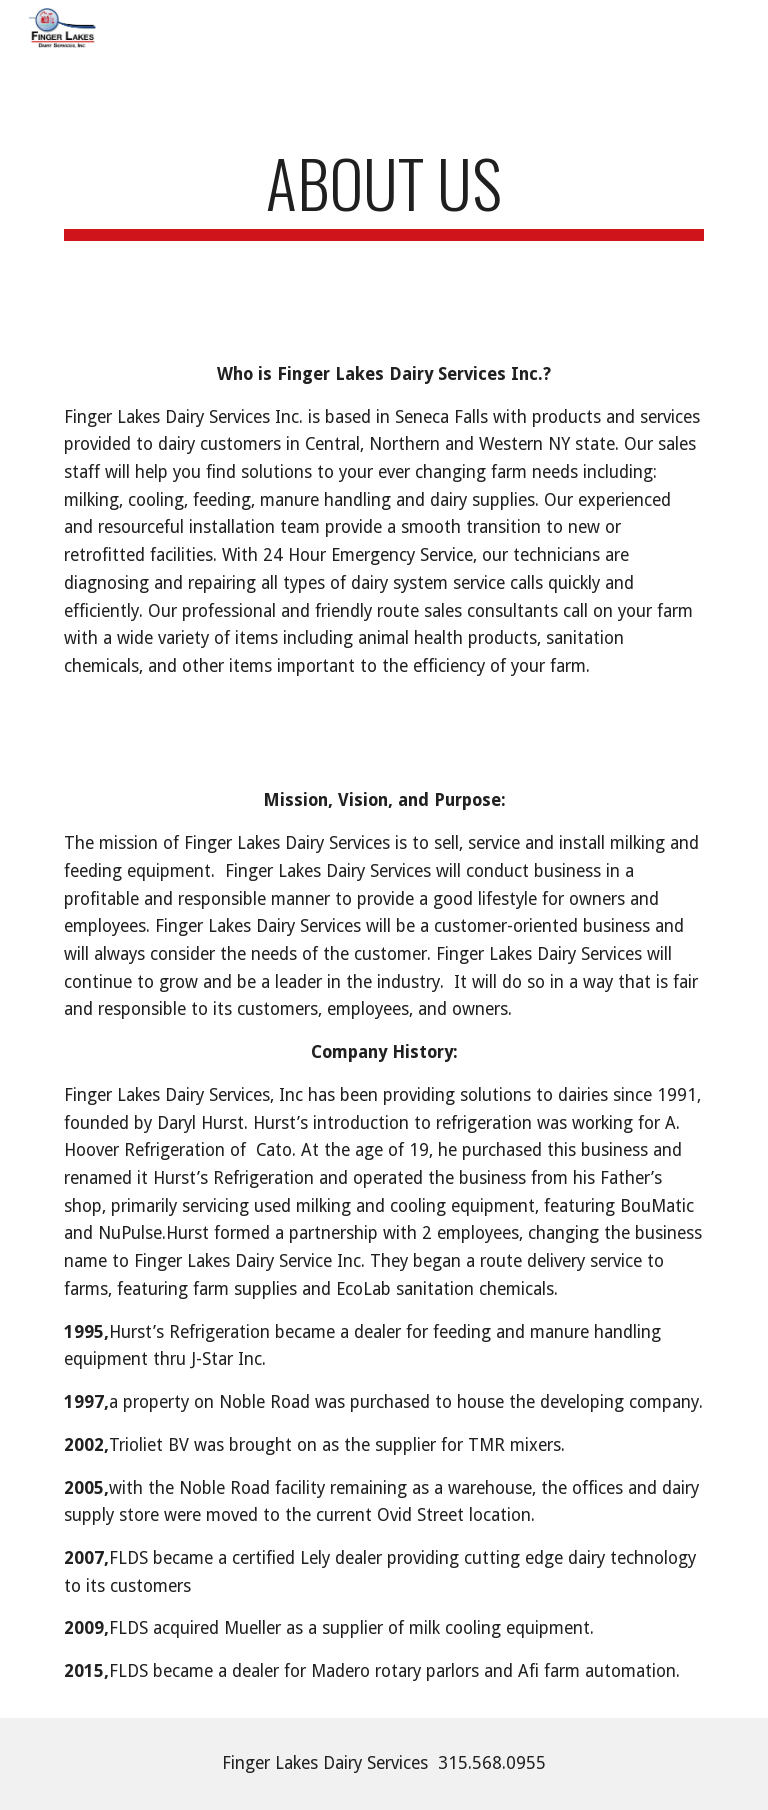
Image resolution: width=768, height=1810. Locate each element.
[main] (383, 192)
